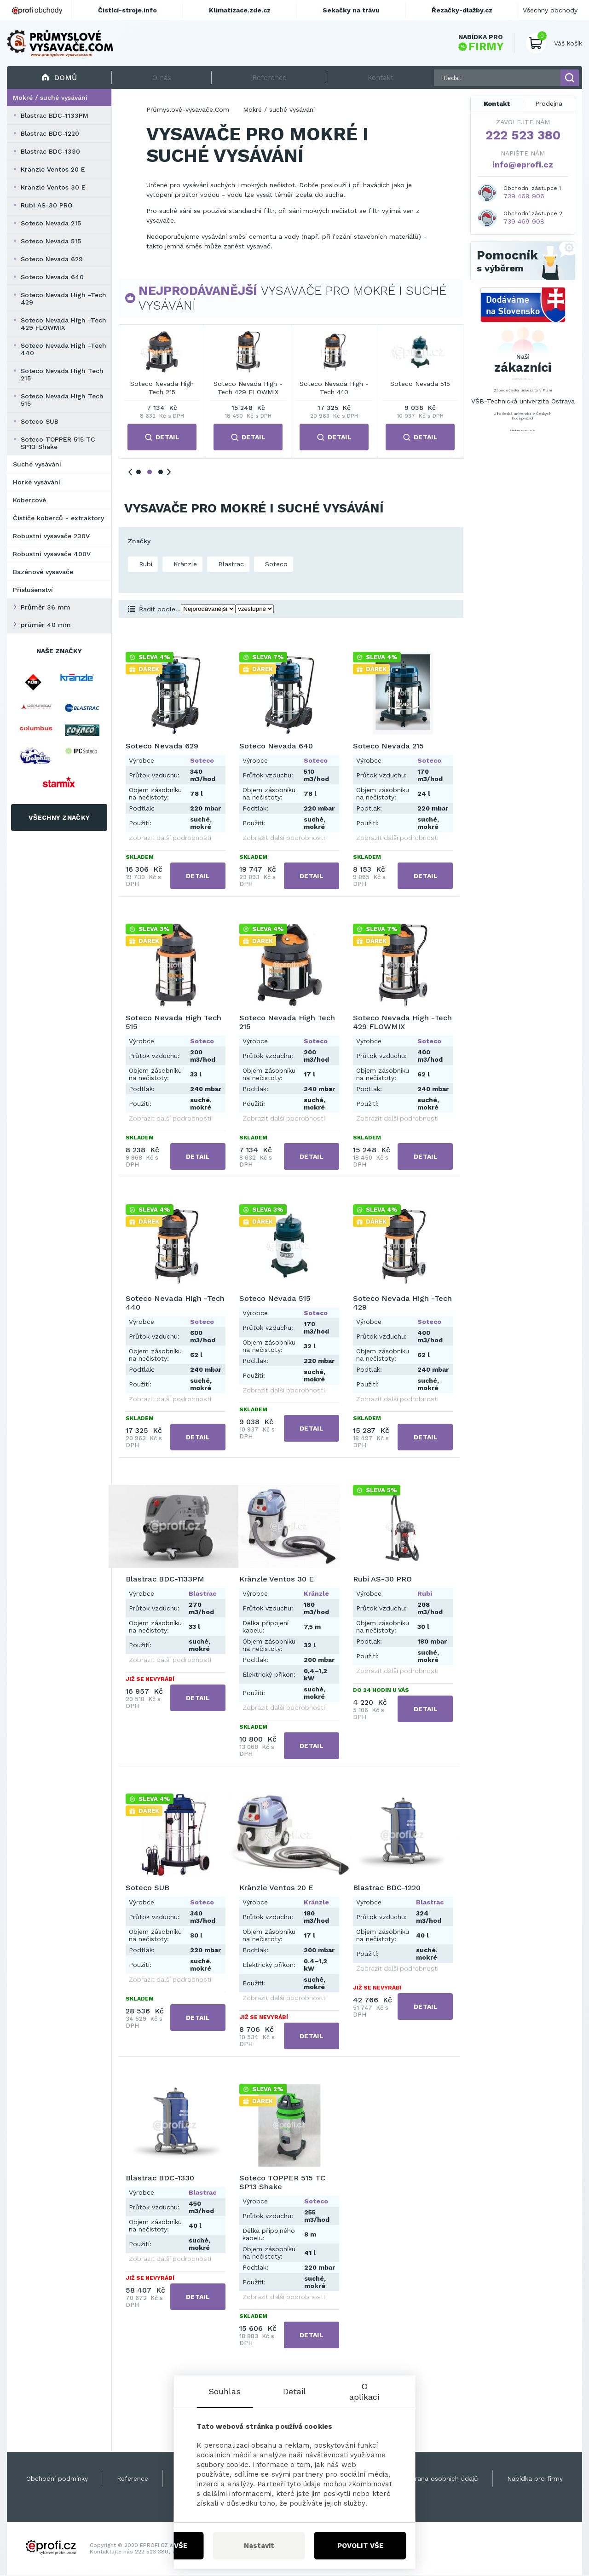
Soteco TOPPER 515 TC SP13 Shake (58, 444)
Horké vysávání (36, 483)
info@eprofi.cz (522, 165)
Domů (59, 78)
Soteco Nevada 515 (51, 242)
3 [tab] (160, 473)
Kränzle (184, 565)
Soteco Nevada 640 (52, 278)
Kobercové (29, 501)
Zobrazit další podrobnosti (170, 838)
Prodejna (548, 104)
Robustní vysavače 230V (51, 536)
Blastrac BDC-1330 (50, 152)
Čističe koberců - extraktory (58, 519)
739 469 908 (523, 222)
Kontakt (497, 104)
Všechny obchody (550, 10)
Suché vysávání (37, 465)
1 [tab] (138, 473)
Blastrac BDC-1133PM (54, 116)
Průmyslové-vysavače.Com (187, 110)
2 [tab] (149, 473)
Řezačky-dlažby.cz (462, 10)
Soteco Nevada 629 (52, 260)
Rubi (144, 565)
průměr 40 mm (46, 625)
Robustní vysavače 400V (52, 554)
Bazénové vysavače (43, 572)
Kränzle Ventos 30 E (53, 188)
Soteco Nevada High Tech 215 (62, 375)
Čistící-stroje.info (127, 10)
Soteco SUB (39, 422)
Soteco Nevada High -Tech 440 (63, 350)
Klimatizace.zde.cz (240, 10)
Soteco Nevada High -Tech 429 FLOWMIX (63, 324)
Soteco (275, 565)
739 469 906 (523, 197)
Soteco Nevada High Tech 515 (62, 400)
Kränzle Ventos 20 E (53, 170)
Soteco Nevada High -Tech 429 (63, 299)
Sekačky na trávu (351, 10)
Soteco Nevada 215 (51, 224)
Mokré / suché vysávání (50, 98)
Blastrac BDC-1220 (50, 134)
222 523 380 (522, 136)
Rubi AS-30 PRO (46, 206)
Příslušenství (33, 590)
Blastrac (230, 565)
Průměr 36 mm (45, 608)
